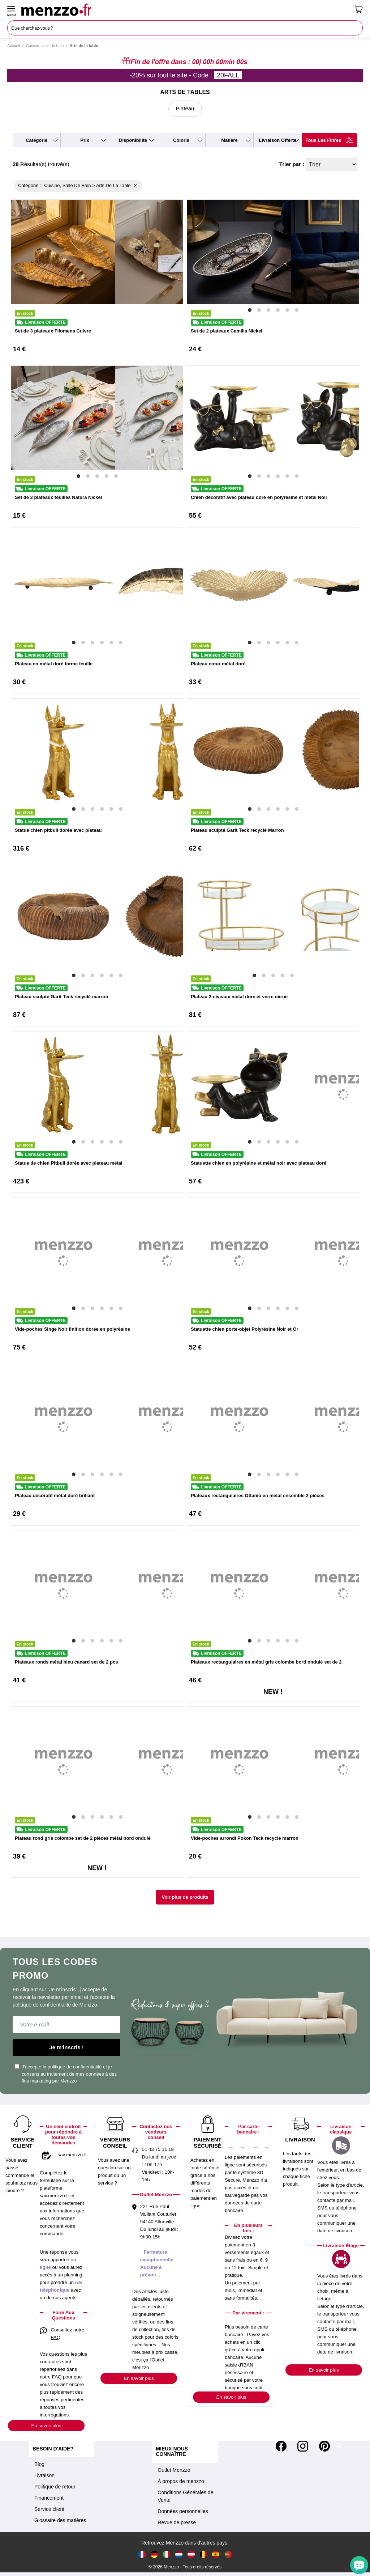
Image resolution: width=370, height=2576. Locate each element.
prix (84, 140)
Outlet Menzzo (174, 2470)
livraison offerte (277, 140)
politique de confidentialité (75, 2066)
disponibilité (133, 140)
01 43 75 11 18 (158, 2149)
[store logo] (185, 9)
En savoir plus (46, 2425)
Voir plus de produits (185, 1897)
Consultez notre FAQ (67, 2333)
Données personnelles (183, 2511)
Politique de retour (55, 2487)
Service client (49, 2509)
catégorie (36, 140)
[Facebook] (281, 2446)
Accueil (13, 45)
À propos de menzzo (181, 2481)
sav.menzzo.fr (72, 2154)
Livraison (44, 2475)
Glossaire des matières (60, 2520)
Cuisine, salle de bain (45, 45)
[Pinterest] (324, 2446)
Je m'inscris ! (66, 2047)
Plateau (185, 108)
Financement (49, 2498)
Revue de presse (177, 2522)
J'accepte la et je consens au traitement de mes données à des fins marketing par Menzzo (65, 2074)
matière (229, 140)
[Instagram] (302, 2446)
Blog (39, 2464)
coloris (181, 140)
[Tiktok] (339, 2446)
